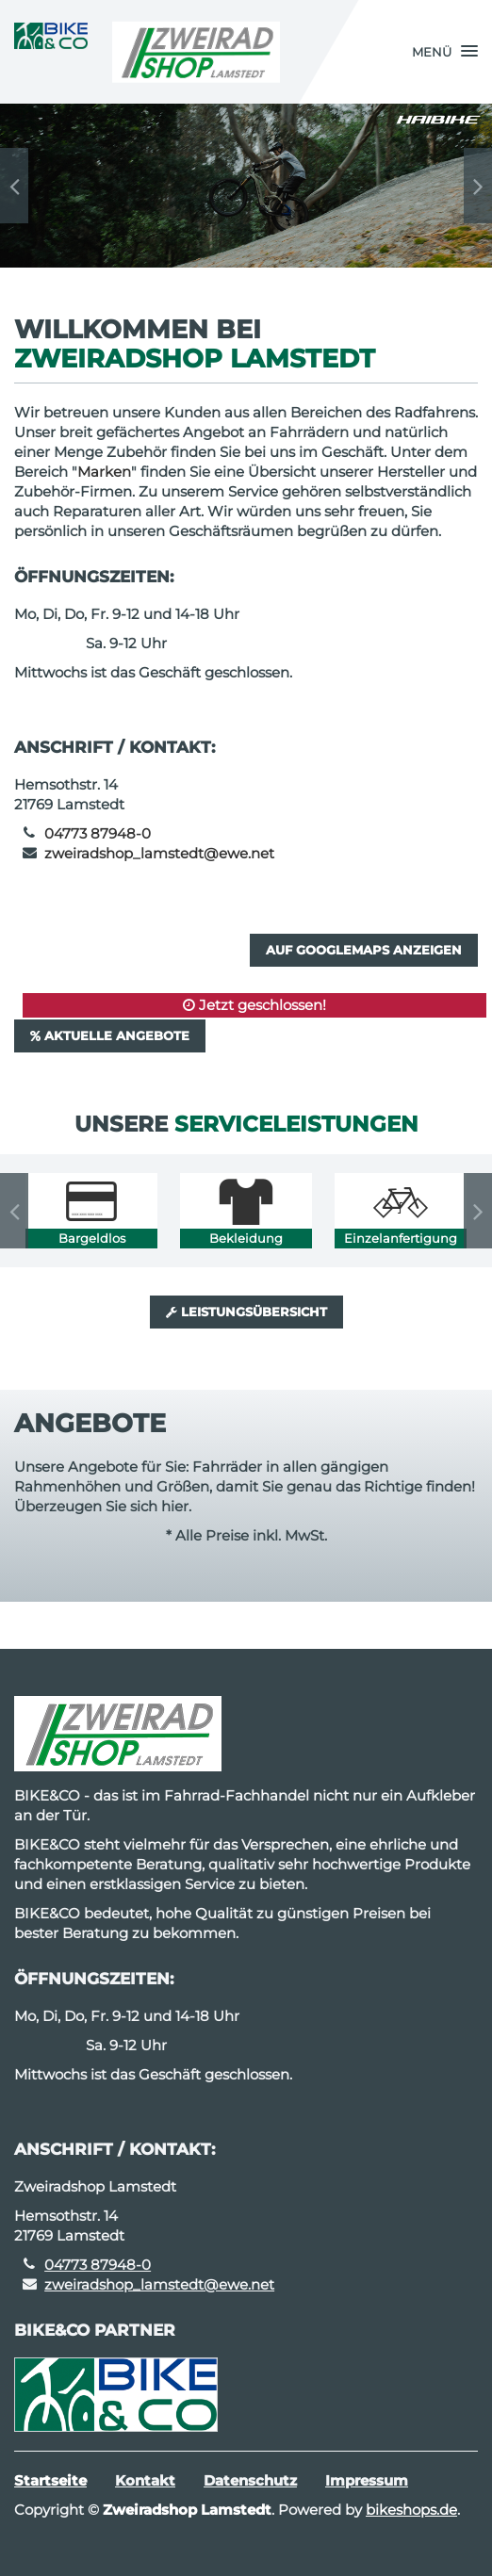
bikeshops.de (411, 2510)
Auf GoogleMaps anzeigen (364, 949)
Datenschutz (250, 2480)
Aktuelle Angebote (109, 1035)
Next (478, 185)
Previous (14, 185)
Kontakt (145, 2480)
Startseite (50, 2480)
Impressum (366, 2480)
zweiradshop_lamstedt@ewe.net (159, 853)
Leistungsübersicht (246, 1311)
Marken (104, 472)
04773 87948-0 (97, 833)
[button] (445, 51)
